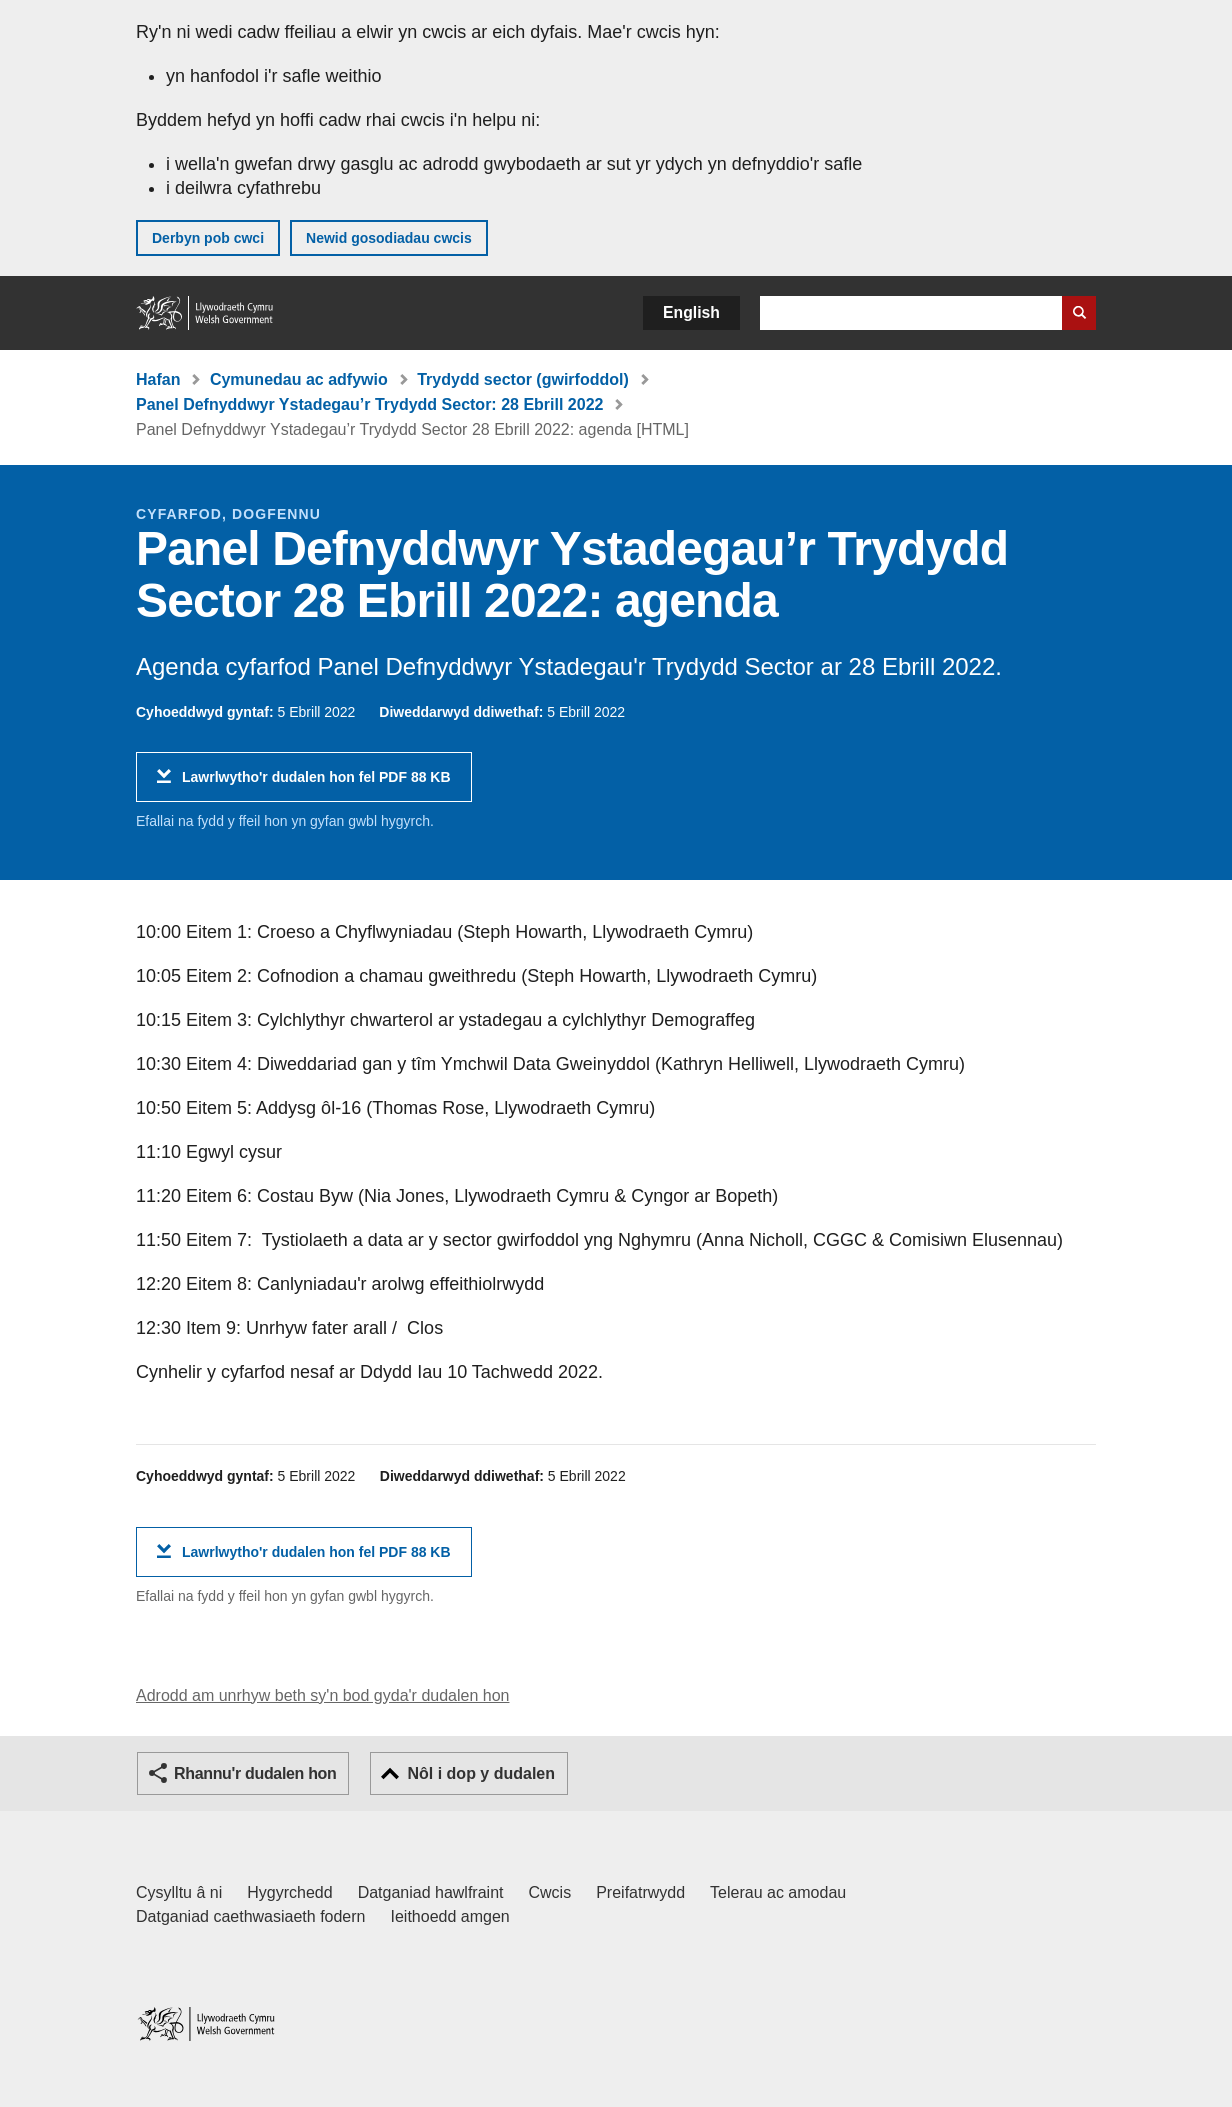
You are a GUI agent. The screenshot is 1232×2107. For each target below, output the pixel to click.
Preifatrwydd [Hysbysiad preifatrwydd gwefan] (640, 1892)
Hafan (158, 379)
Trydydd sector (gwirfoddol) (523, 379)
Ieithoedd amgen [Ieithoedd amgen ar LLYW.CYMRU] (450, 1916)
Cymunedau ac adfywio (299, 379)
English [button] (691, 312)
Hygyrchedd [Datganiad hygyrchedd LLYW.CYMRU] (289, 1892)
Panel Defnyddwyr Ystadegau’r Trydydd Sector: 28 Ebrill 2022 (369, 404)
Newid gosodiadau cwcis (389, 238)
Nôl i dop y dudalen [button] (481, 1773)
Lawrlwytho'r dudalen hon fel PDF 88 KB (316, 784)
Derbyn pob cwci (208, 238)
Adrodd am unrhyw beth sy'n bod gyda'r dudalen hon (322, 1695)
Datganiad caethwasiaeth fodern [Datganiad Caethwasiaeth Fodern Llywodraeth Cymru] (251, 1916)
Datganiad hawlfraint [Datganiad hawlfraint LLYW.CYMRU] (431, 1892)
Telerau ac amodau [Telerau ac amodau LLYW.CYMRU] (778, 1892)
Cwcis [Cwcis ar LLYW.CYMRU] (550, 1892)
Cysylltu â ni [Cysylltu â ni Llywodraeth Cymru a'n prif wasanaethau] (179, 1892)
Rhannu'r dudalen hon (255, 1773)
